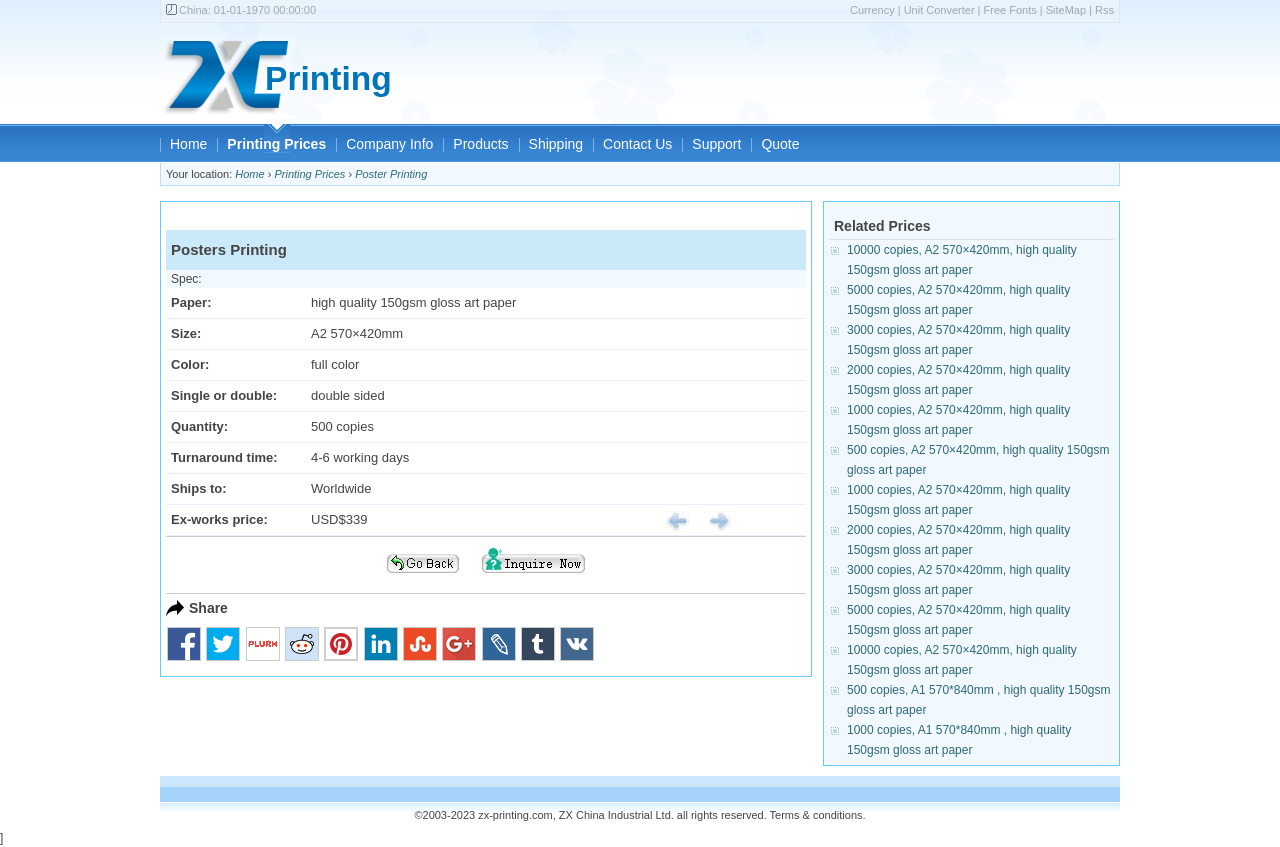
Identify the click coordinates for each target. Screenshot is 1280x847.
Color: (190, 364)
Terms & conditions (816, 815)
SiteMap (1066, 10)
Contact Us (637, 144)
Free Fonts (1010, 10)
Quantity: (199, 426)
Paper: (191, 302)
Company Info (389, 144)
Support (716, 144)
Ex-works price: (219, 519)
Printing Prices (276, 144)
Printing (328, 78)
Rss (1104, 10)
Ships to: (199, 488)
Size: (186, 333)
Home (188, 144)
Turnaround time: (224, 457)
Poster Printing (391, 174)
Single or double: (224, 395)
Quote (780, 144)
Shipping (556, 144)
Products (480, 144)
